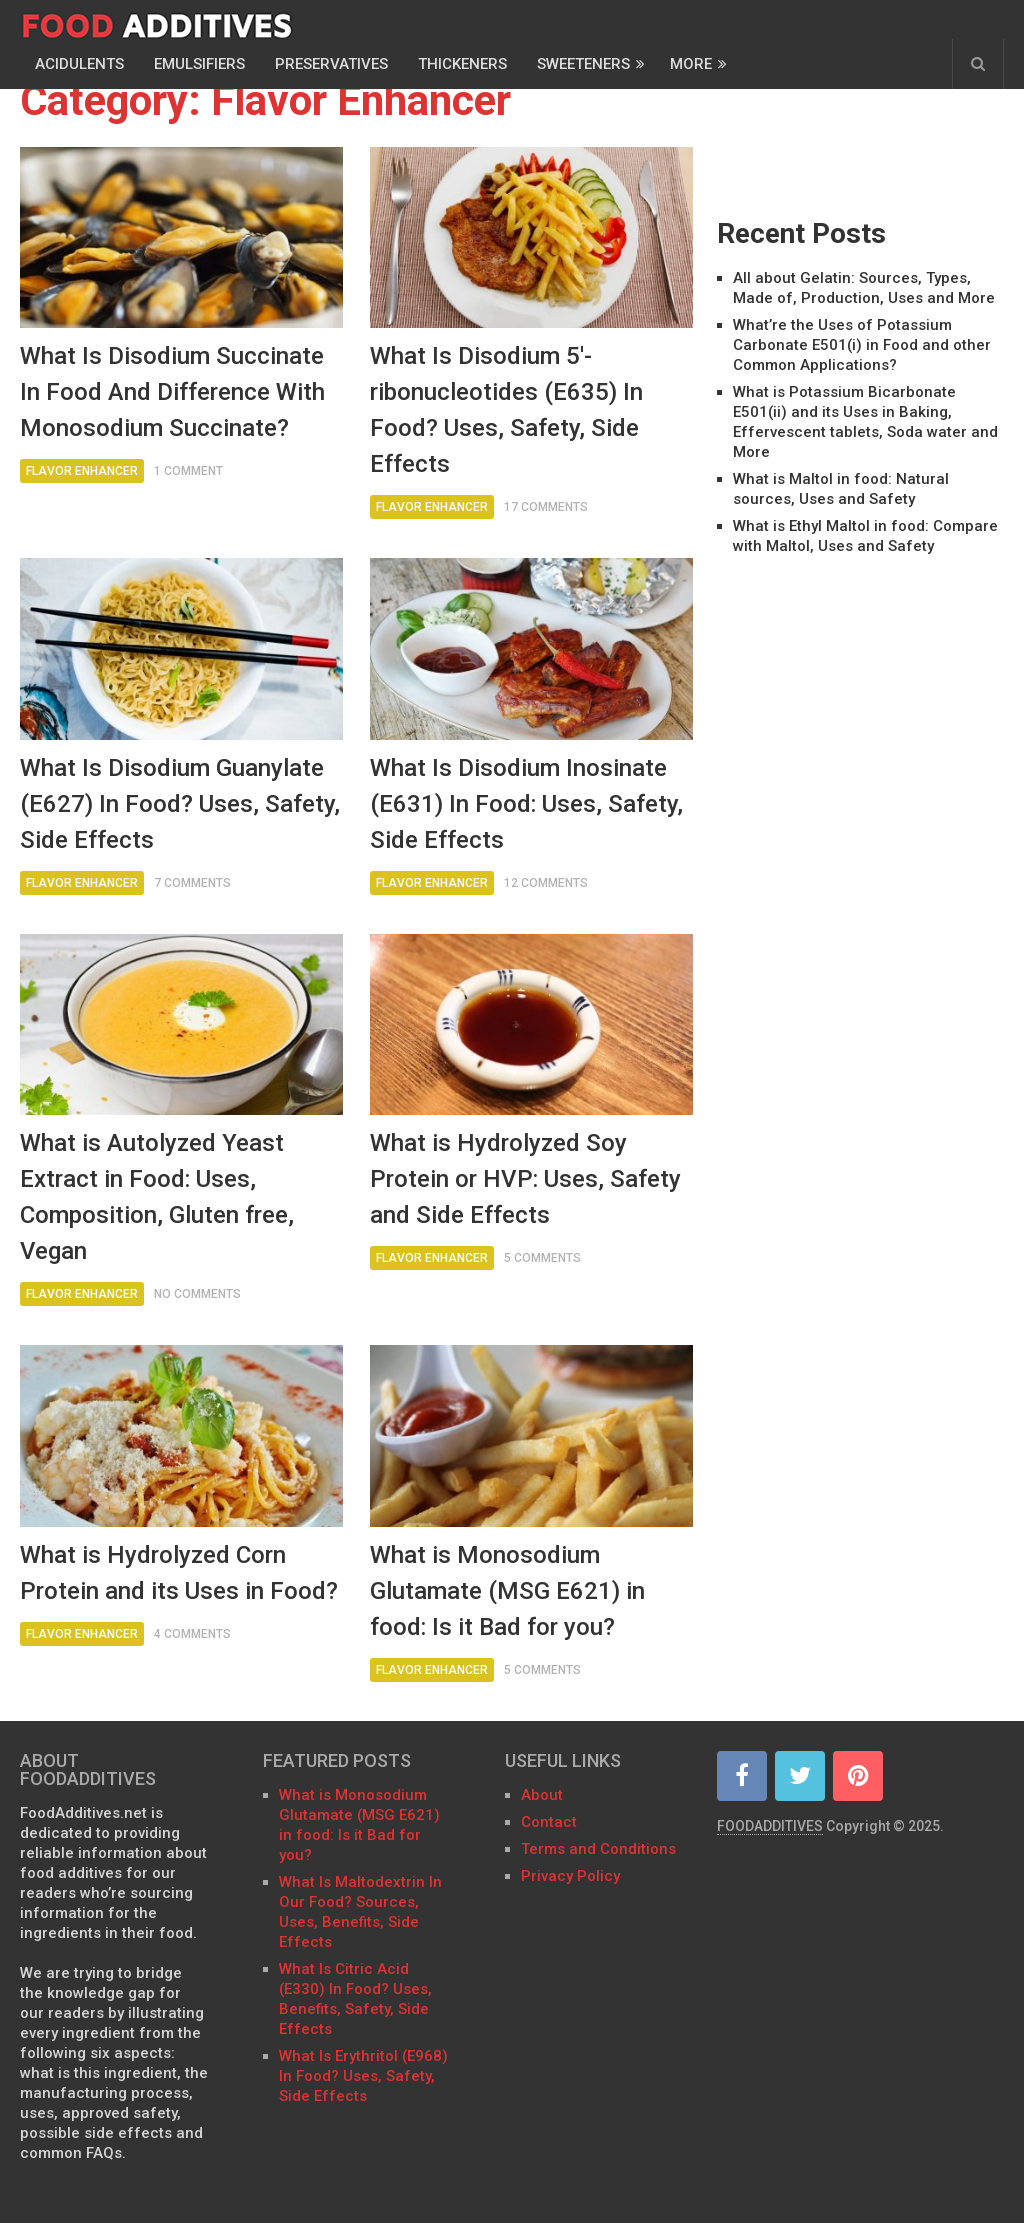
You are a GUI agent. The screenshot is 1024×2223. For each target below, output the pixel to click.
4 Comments (192, 1634)
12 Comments (546, 883)
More (691, 64)
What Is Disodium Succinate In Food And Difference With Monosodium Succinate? (172, 392)
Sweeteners (583, 64)
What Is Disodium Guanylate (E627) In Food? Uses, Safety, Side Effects (180, 804)
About (542, 1795)
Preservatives (331, 64)
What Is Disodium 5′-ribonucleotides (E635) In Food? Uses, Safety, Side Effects (506, 410)
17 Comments (546, 507)
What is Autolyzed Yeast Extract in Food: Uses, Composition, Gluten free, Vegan (157, 1197)
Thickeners (462, 64)
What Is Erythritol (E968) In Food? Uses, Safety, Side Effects (363, 2076)
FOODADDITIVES (770, 1826)
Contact (551, 1822)
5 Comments (542, 1258)
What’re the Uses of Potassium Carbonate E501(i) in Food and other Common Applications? (862, 345)
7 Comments (192, 883)
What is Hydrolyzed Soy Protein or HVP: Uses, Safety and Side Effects (525, 1179)
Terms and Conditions (598, 1849)
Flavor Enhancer (82, 471)
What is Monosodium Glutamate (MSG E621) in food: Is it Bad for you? (507, 1591)
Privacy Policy (570, 1876)
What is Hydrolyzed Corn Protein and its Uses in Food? (179, 1573)
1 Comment (188, 471)
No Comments (197, 1294)
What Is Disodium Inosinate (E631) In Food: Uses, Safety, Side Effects (526, 804)
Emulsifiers (199, 64)
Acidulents (79, 64)
